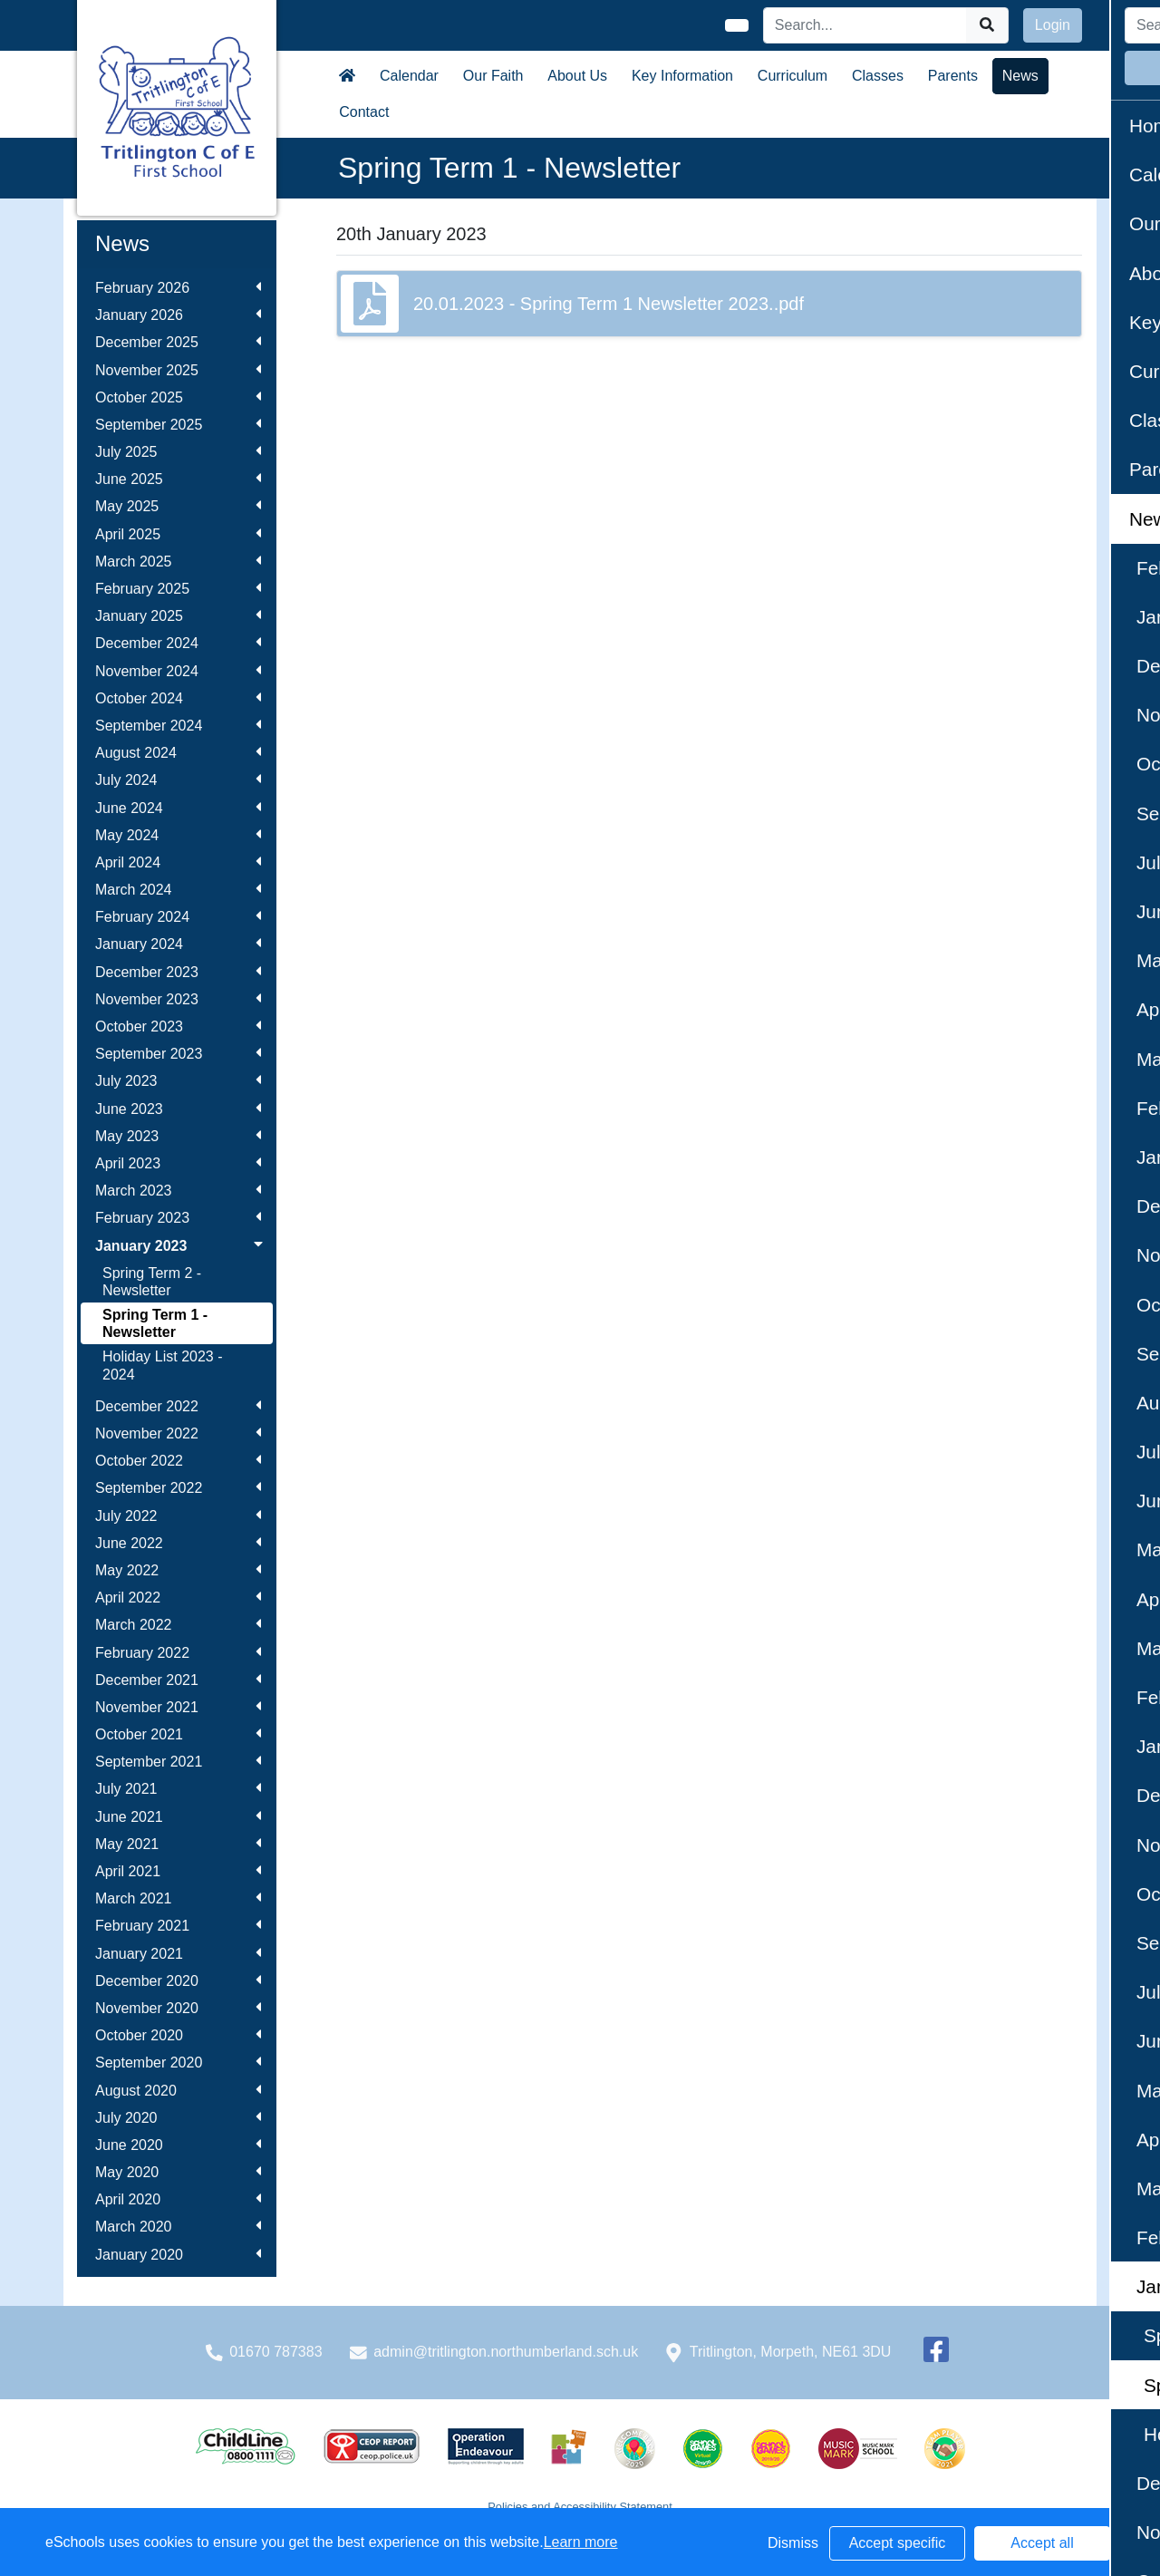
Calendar (409, 75)
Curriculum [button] (792, 75)
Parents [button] (953, 75)
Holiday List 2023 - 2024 (162, 1365)
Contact (364, 112)
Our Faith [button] (493, 75)
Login (1052, 25)
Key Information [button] (682, 75)
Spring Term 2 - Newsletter (151, 1281)
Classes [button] (878, 75)
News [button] (1020, 75)
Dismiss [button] (793, 2543)
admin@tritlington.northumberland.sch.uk (505, 2351)
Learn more (581, 2542)
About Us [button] (577, 75)
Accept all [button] (1041, 2543)
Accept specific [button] (897, 2543)
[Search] (865, 25)
